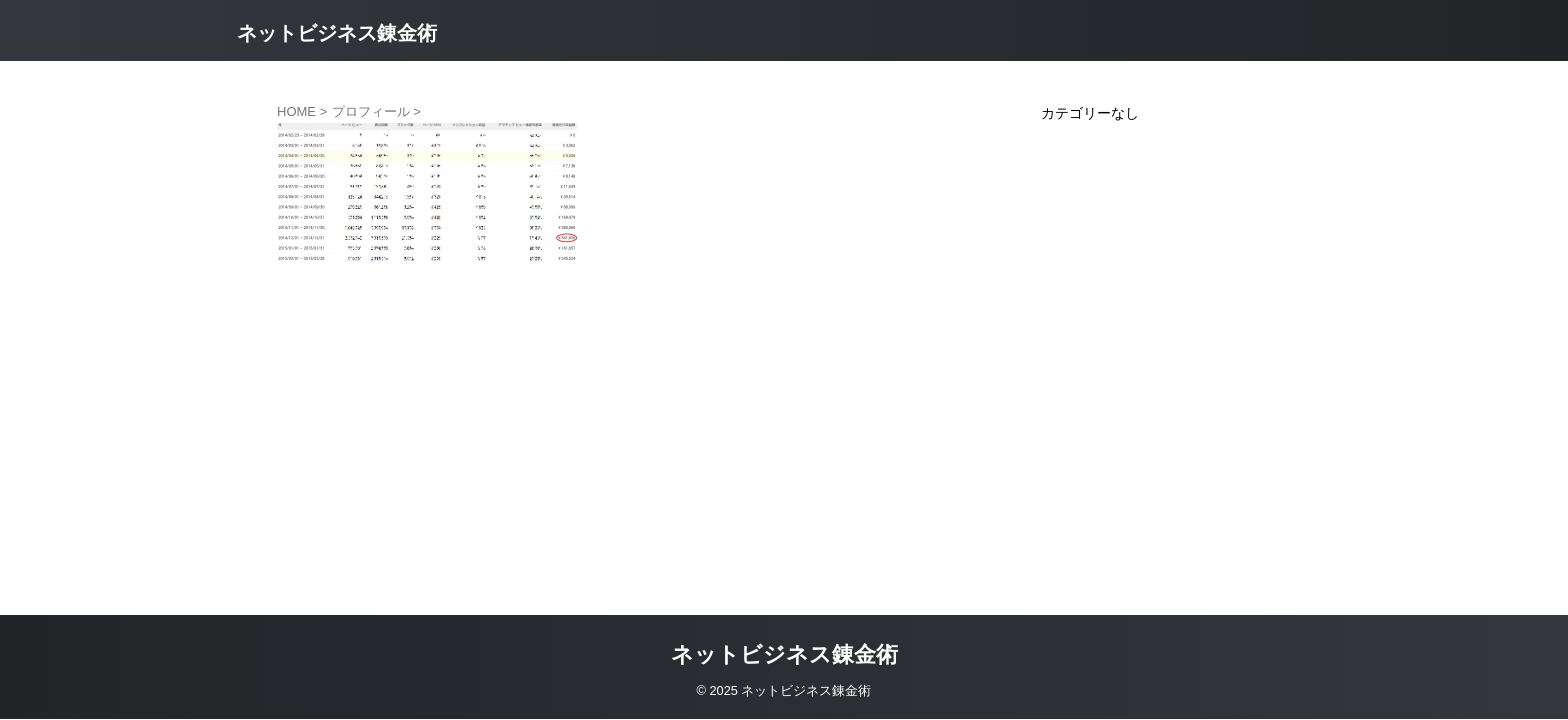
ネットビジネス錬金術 (337, 33)
